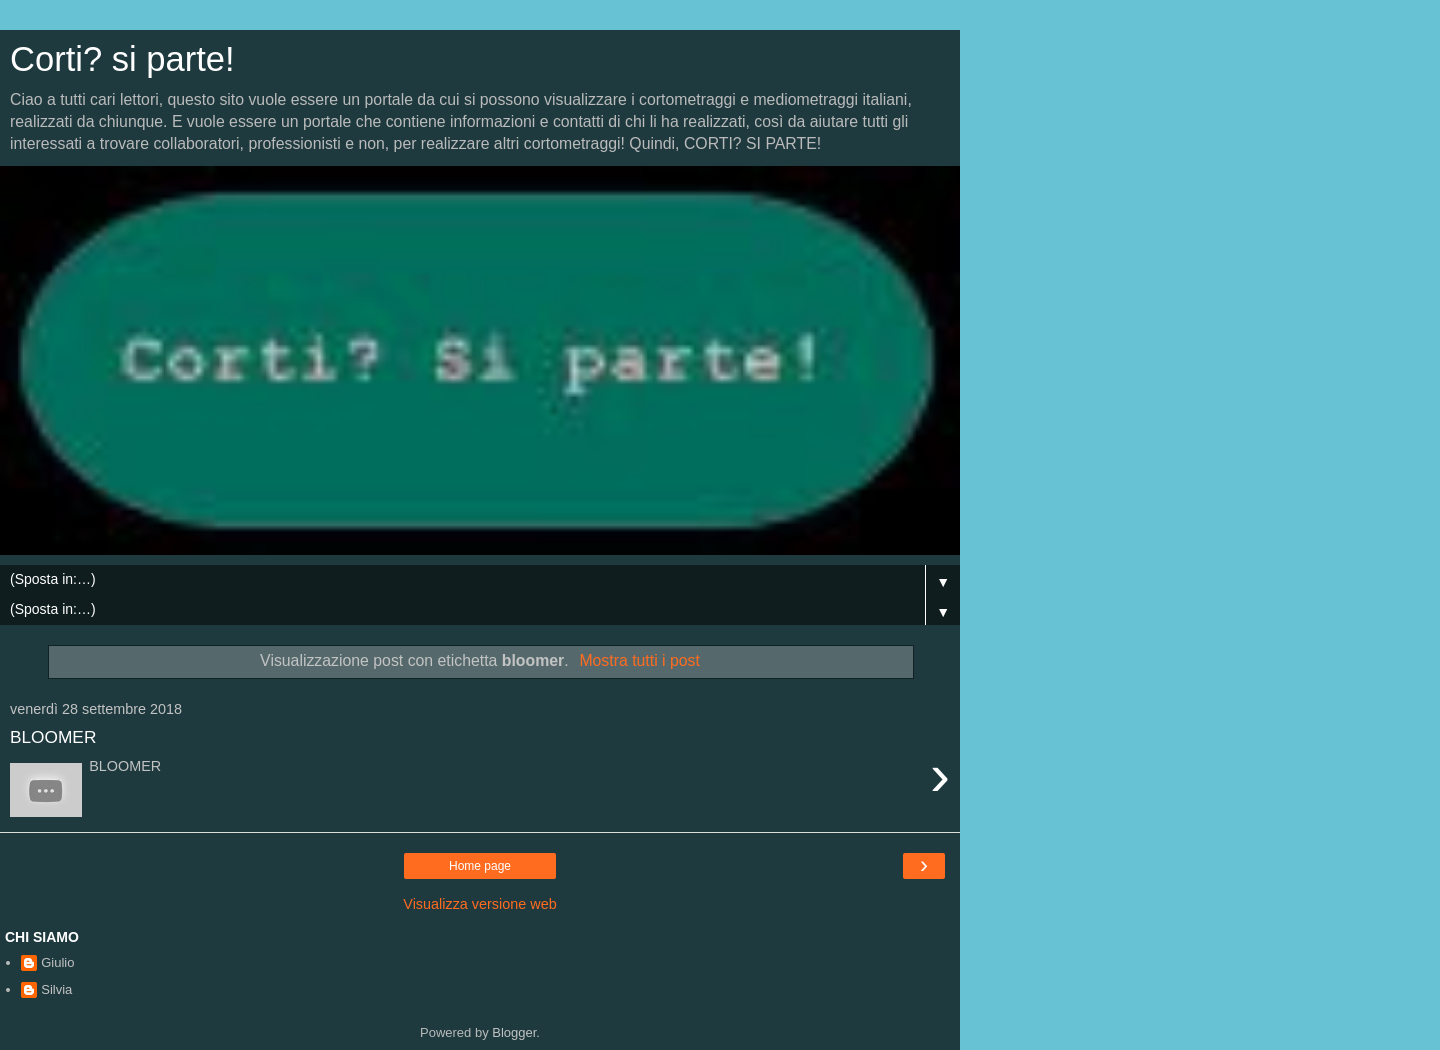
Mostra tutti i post (639, 660)
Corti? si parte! (122, 59)
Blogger (514, 1032)
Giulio (57, 962)
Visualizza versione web (479, 904)
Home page (480, 866)
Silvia (56, 989)
